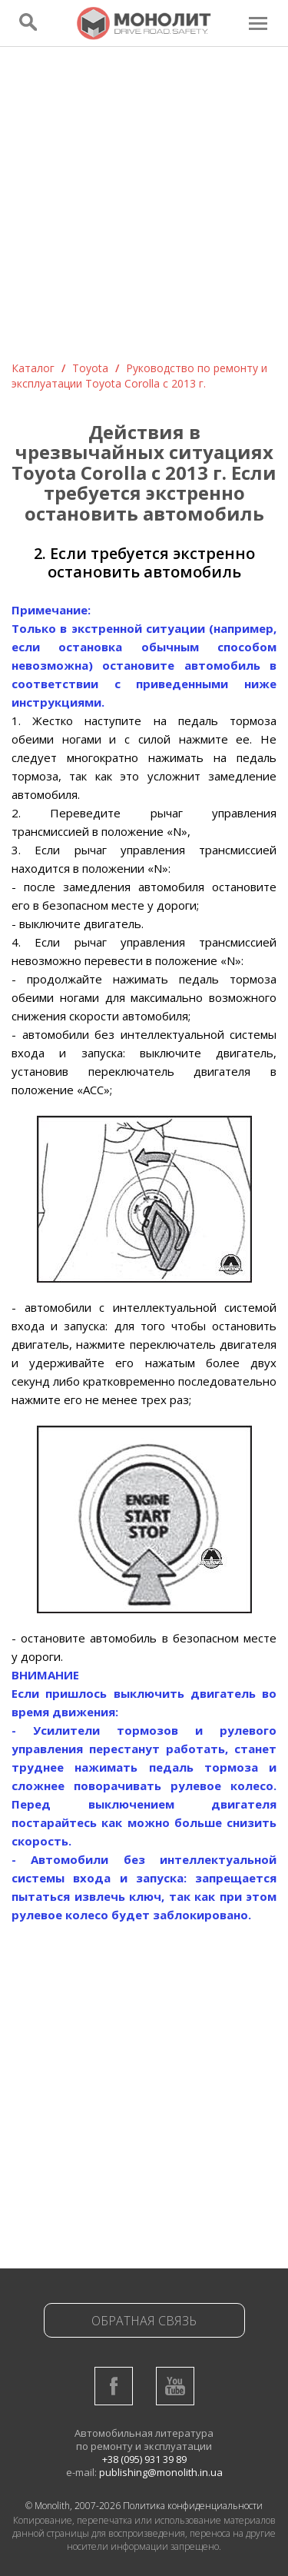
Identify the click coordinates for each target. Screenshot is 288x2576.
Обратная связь (144, 2320)
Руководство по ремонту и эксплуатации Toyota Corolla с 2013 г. (139, 376)
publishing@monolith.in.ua (161, 2472)
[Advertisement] (144, 209)
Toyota (90, 368)
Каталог (33, 368)
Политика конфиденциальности (193, 2505)
